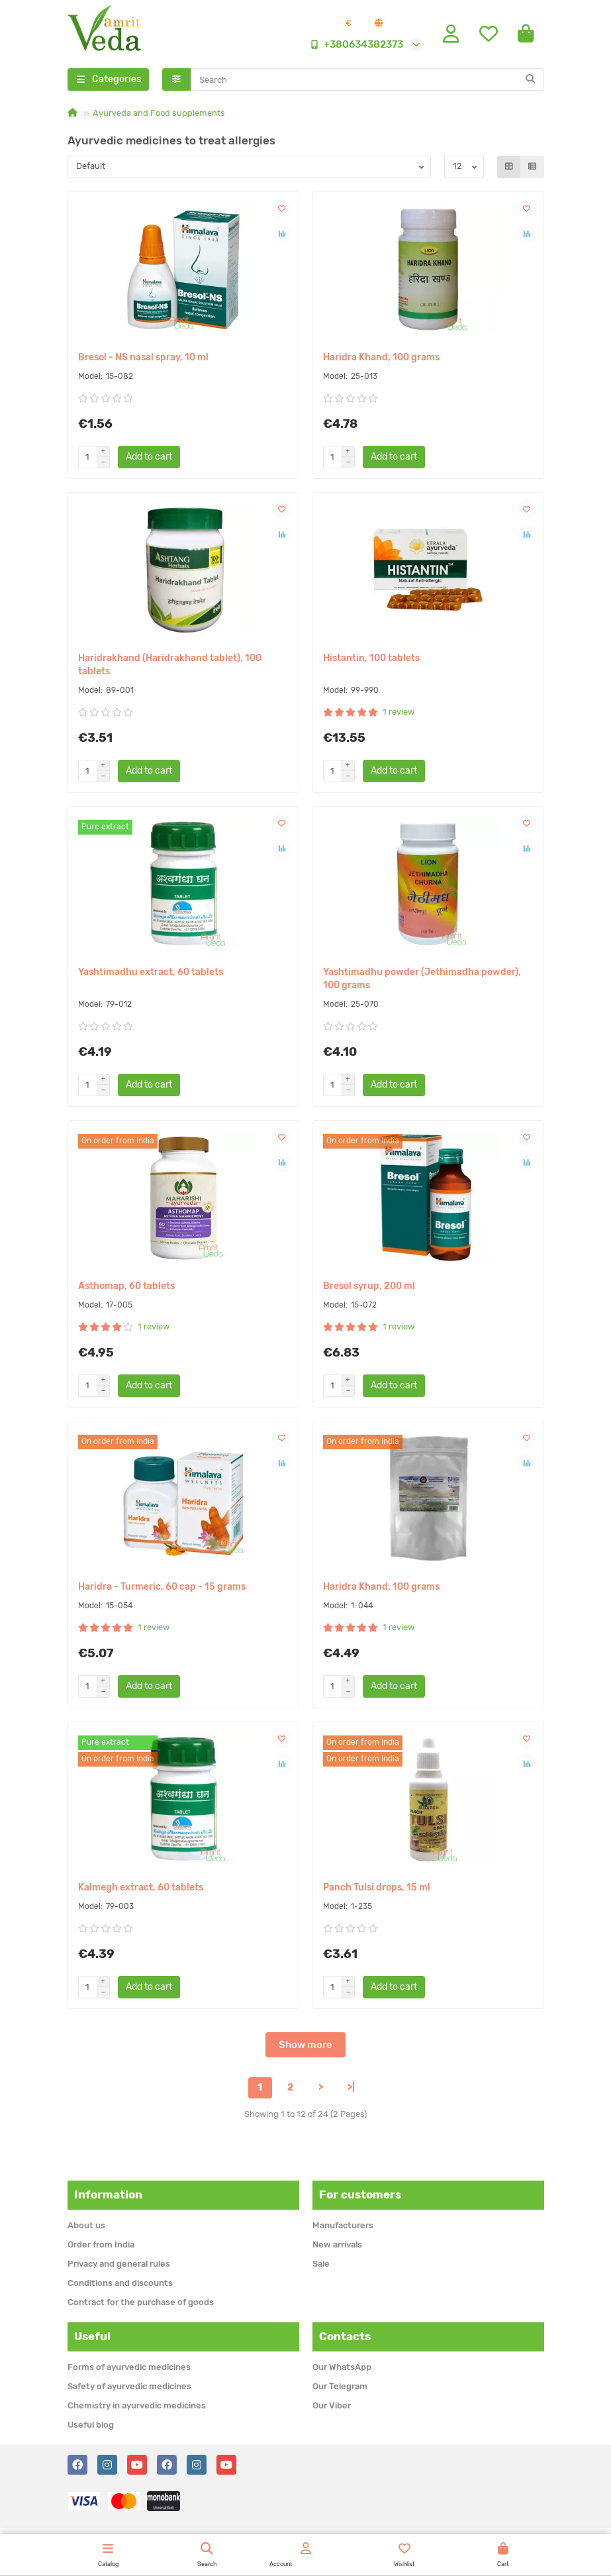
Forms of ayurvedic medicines (129, 2367)
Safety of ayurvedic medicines (129, 2386)
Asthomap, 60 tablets (126, 1286)
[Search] (367, 79)
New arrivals (337, 2244)
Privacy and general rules (119, 2264)
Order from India (101, 2244)
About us (86, 2225)
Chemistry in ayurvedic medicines (137, 2405)
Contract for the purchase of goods (141, 2302)
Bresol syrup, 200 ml (369, 1286)
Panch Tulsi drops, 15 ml (376, 1887)
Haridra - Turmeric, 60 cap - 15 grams (162, 1586)
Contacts (345, 2336)
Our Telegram (339, 2386)
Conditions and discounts (120, 2283)
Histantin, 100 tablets (371, 658)
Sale (321, 2264)
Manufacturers (342, 2225)
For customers (360, 2194)
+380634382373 (354, 44)
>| (351, 2087)
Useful (92, 2336)
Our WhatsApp (341, 2367)
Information (108, 2194)
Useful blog (91, 2425)
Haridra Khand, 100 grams (381, 357)
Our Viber (331, 2405)
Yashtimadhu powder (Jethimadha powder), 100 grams (422, 978)
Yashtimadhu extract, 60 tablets (150, 972)
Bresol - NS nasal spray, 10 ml (143, 357)
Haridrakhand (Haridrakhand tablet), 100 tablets (169, 664)
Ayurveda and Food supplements (159, 113)
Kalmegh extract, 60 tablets (140, 1887)
